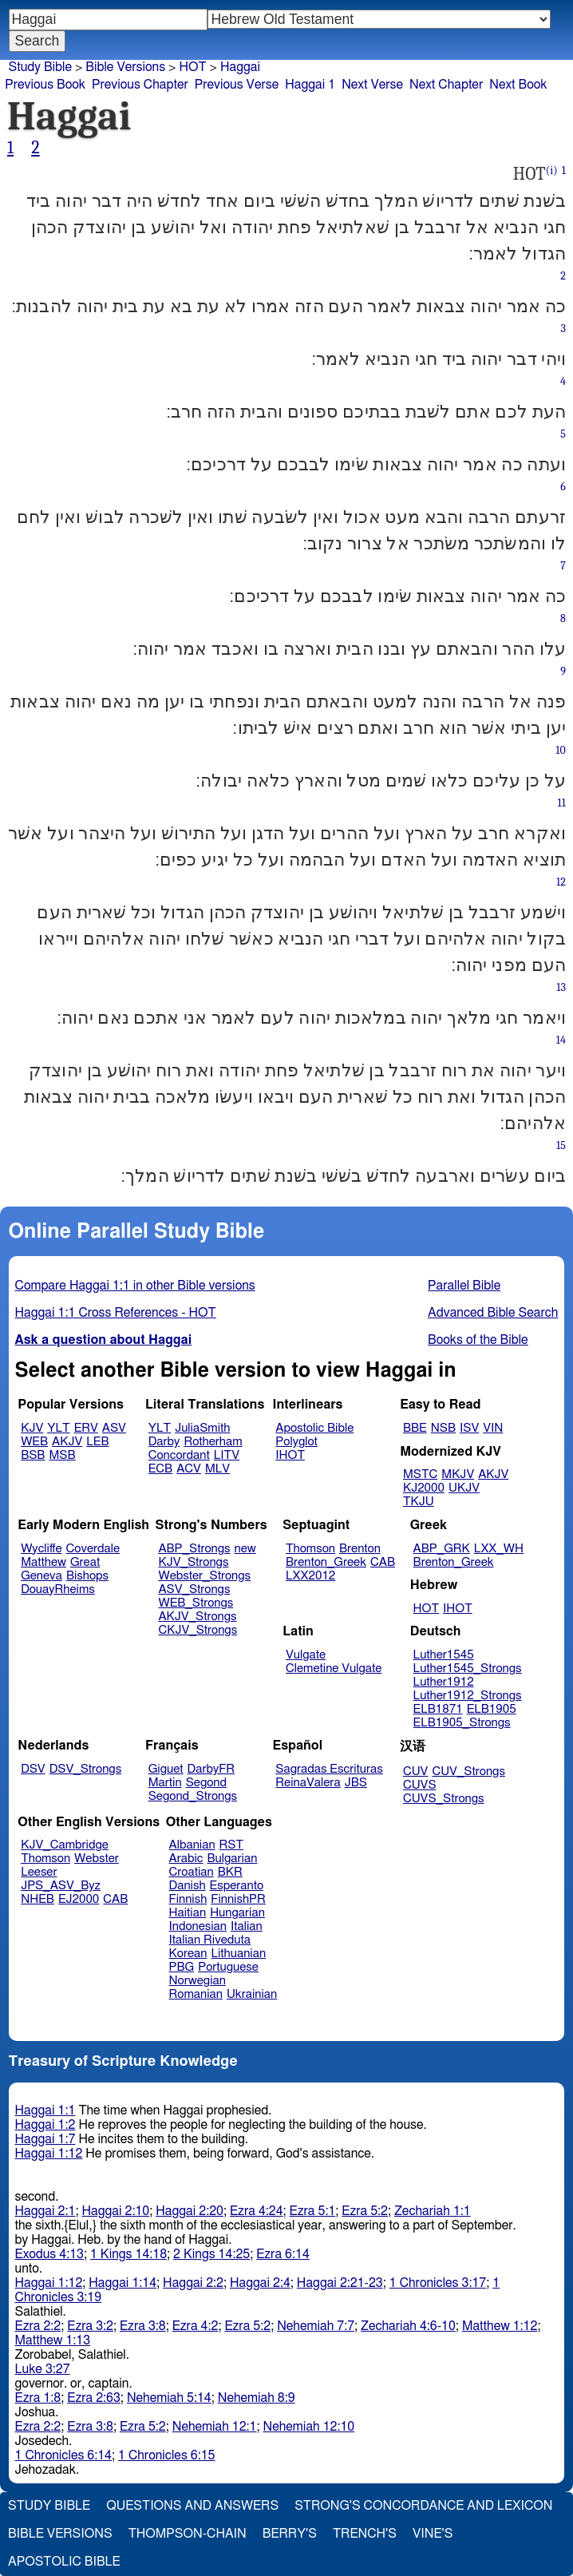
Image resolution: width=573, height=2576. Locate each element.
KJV (32, 1428)
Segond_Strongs (192, 1796)
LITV (226, 1455)
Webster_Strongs (204, 1576)
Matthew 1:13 (53, 2340)
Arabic (186, 1859)
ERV (86, 1428)
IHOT (290, 1455)
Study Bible (40, 67)
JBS (356, 1783)
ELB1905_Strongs (462, 1723)
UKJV (464, 1488)
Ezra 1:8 (38, 2398)
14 (561, 1040)
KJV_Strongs (193, 1562)
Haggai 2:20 (189, 2211)
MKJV (457, 1474)
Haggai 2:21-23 (340, 2283)
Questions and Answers (192, 2505)
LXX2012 (310, 1576)
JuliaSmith (202, 1428)
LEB (97, 1442)
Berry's (290, 2533)
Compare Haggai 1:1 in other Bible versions (135, 1285)
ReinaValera (307, 1783)
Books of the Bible (478, 1340)
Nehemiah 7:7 (315, 2326)
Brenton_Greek (326, 1562)
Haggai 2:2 (193, 2283)
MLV (217, 1469)
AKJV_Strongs (197, 1617)
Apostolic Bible (64, 2561)
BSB (33, 1455)
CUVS (420, 1785)
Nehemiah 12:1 (214, 2426)
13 (561, 987)
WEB (34, 1442)
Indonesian (198, 1926)
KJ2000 (424, 1488)
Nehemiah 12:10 (309, 2426)
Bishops (87, 1576)
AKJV (67, 1442)
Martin (165, 1783)
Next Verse (372, 84)
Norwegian (197, 1981)
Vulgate (306, 1655)
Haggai (240, 67)
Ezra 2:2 (38, 2326)
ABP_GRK (441, 1549)
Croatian (191, 1872)
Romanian (196, 1994)
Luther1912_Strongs (467, 1696)
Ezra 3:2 (90, 2326)
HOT (192, 67)
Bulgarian (232, 1859)
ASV (114, 1428)
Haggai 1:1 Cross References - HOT (115, 1312)
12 (561, 882)
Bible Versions (125, 67)
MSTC (420, 1474)
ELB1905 (491, 1709)
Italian (247, 1926)
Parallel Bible (464, 1285)
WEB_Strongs (195, 1603)
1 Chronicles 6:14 (63, 2455)
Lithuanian (238, 1954)
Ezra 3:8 (143, 2326)
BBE (415, 1428)
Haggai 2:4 (260, 2283)
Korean (188, 1954)
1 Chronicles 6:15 (166, 2455)
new (245, 1549)
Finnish (188, 1899)
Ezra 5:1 (313, 2211)
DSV (33, 1769)
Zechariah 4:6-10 (408, 2326)
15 (561, 1145)
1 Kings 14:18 (128, 2254)
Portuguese (228, 1967)
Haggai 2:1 (45, 2211)
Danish (187, 1886)
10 (560, 750)
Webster (96, 1859)
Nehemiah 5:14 (169, 2398)
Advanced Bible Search (493, 1312)
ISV (469, 1428)
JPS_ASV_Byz (61, 1886)
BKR (230, 1872)
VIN (493, 1428)
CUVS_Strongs (443, 1799)
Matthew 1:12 (500, 2326)
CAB (382, 1562)
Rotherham (213, 1442)
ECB (160, 1469)
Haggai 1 (310, 84)
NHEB (37, 1899)
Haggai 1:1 (45, 2110)
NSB (443, 1428)
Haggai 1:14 (122, 2283)
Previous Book (45, 84)
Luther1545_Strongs (467, 1668)
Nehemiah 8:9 (256, 2398)
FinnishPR (238, 1899)
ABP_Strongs (194, 1549)
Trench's (365, 2533)
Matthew (43, 1562)
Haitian (188, 1913)
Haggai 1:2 (45, 2124)
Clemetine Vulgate (333, 1668)
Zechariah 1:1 (432, 2211)
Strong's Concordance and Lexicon (423, 2505)
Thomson (310, 1549)
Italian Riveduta (210, 1940)
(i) (552, 170)
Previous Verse (237, 84)
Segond (206, 1783)
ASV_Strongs (194, 1589)
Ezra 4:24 (256, 2211)
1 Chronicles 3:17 (437, 2283)
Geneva (41, 1576)
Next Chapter (446, 84)
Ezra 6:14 (283, 2254)
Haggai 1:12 (49, 2153)
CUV (416, 1771)
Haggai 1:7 (45, 2139)
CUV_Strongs (468, 1771)
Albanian (192, 1845)
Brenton (360, 1549)
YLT (58, 1428)
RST (231, 1845)
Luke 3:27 (42, 2369)
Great (85, 1562)
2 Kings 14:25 (211, 2254)
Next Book (518, 84)
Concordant (179, 1455)
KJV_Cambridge (65, 1845)
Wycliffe (41, 1549)
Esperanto (237, 1886)
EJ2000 (78, 1899)
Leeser (39, 1872)
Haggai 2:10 (115, 2211)
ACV (188, 1469)
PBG (182, 1967)
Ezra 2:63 (94, 2398)
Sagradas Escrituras (328, 1769)
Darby (164, 1442)
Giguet (166, 1769)
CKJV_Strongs (197, 1630)
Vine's (432, 2533)
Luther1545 (443, 1655)
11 (562, 803)
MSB (62, 1455)
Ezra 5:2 (365, 2211)
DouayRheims (58, 1589)
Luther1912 (443, 1682)
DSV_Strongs (85, 1769)
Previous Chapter (140, 84)
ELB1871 (438, 1709)
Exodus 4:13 (49, 2254)
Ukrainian (252, 1994)
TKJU (418, 1502)
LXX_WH (499, 1549)
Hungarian (237, 1913)
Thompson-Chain (187, 2533)
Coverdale (93, 1549)
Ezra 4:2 (195, 2326)
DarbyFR (211, 1769)
